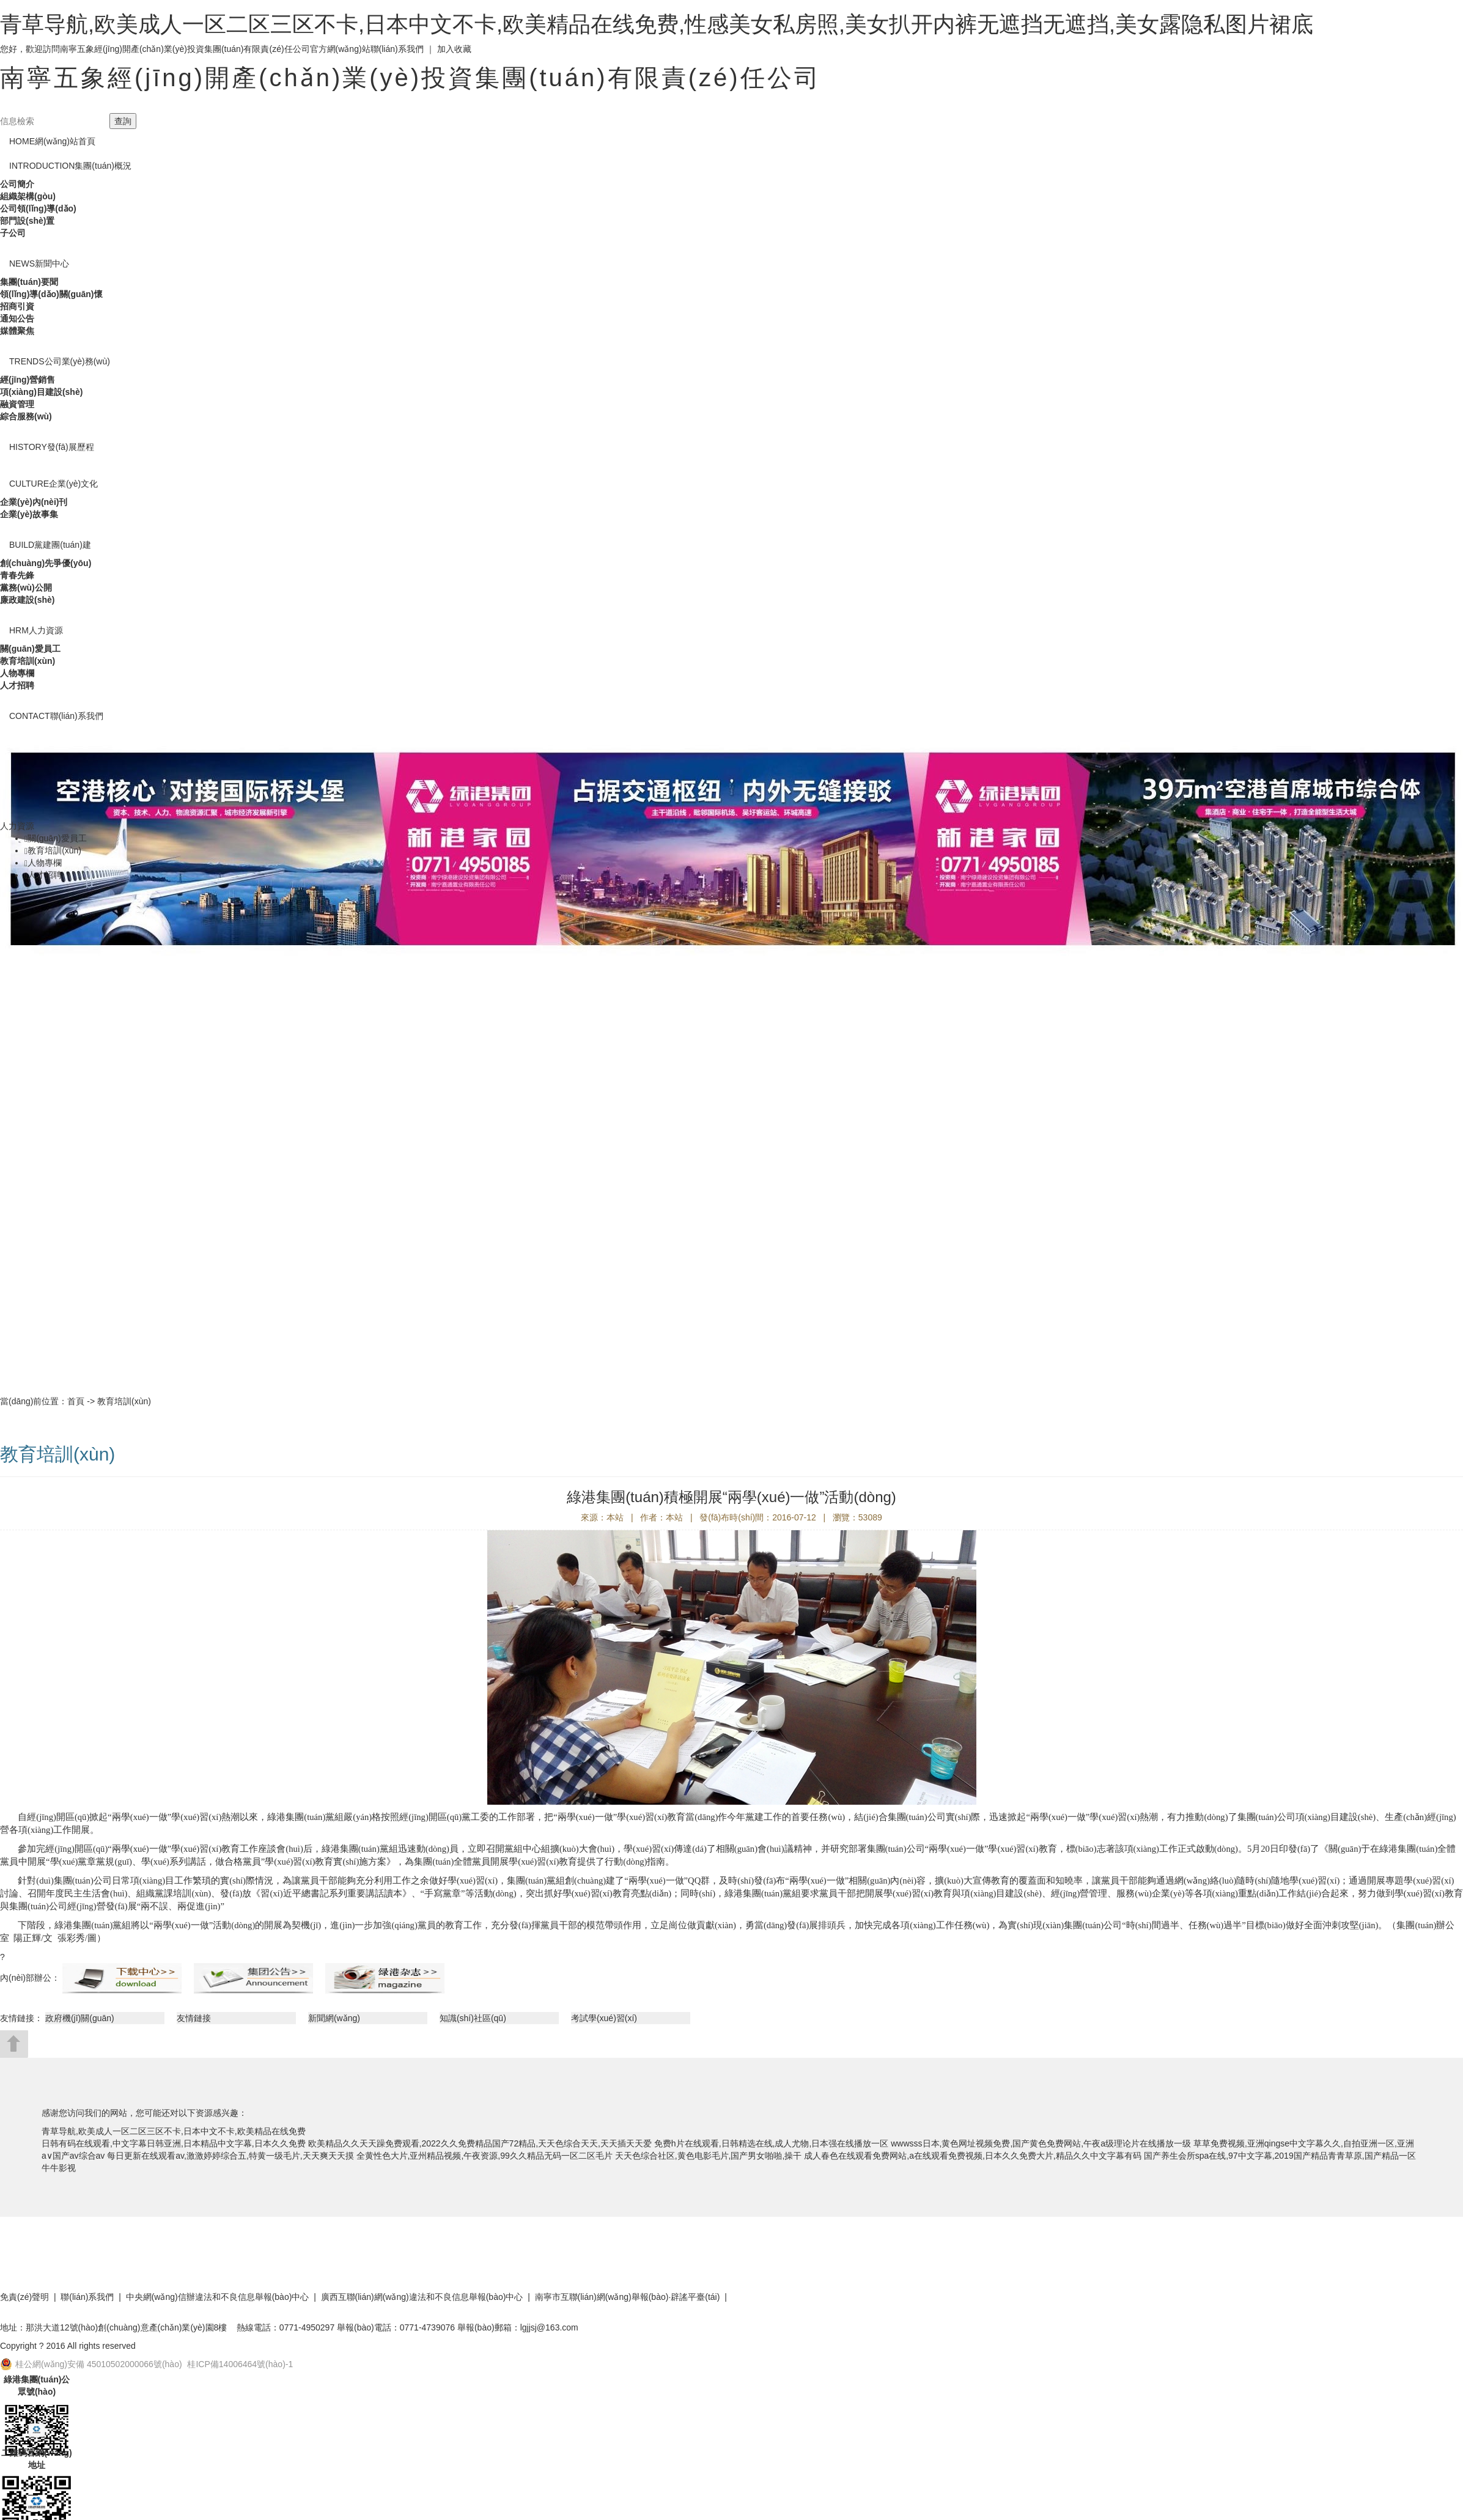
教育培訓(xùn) (27, 661)
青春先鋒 (17, 575)
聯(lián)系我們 (397, 49)
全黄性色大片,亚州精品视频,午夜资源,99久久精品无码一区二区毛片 (484, 2156)
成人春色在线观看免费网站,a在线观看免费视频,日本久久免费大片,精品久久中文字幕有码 (972, 2156)
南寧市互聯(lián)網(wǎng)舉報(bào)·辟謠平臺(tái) (627, 2297)
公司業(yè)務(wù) (59, 361)
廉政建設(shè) (27, 600)
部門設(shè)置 (27, 221)
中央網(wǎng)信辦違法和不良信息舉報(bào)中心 (217, 2297)
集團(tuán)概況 (70, 166)
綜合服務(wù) (26, 416)
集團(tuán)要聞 (29, 282)
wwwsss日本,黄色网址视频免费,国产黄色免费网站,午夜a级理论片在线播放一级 (1041, 2143)
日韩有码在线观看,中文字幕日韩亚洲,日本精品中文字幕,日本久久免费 (174, 2143)
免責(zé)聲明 (24, 2297)
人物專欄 (17, 673)
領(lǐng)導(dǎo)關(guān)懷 (51, 294)
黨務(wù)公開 (26, 587)
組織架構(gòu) (28, 196)
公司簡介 (17, 184)
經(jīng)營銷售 (27, 380)
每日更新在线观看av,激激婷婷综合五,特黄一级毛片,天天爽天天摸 (230, 2156)
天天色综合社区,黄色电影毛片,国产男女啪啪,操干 (708, 2156)
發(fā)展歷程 (51, 447)
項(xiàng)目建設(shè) (41, 392)
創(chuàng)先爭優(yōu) (45, 563)
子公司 (13, 233)
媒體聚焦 (17, 331)
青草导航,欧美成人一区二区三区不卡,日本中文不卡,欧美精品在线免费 (174, 2131)
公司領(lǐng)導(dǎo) (38, 208)
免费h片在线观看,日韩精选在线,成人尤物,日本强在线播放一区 (771, 2143)
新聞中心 (39, 263)
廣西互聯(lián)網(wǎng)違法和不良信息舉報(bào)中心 (422, 2297)
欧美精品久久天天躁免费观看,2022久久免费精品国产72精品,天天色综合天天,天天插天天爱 (480, 2143)
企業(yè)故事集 (29, 514)
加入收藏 (454, 49)
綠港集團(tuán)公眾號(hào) (37, 2385)
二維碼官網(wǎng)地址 (36, 2459)
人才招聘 (17, 685)
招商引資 (17, 306)
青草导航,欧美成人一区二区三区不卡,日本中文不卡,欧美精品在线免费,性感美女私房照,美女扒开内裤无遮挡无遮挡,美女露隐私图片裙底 (656, 24)
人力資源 (36, 630)
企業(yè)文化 (53, 483)
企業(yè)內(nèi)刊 (33, 502)
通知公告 (17, 318)
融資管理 (17, 404)
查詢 (122, 121)
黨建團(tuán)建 (50, 545)
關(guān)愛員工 (30, 649)
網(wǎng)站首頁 (52, 141)
